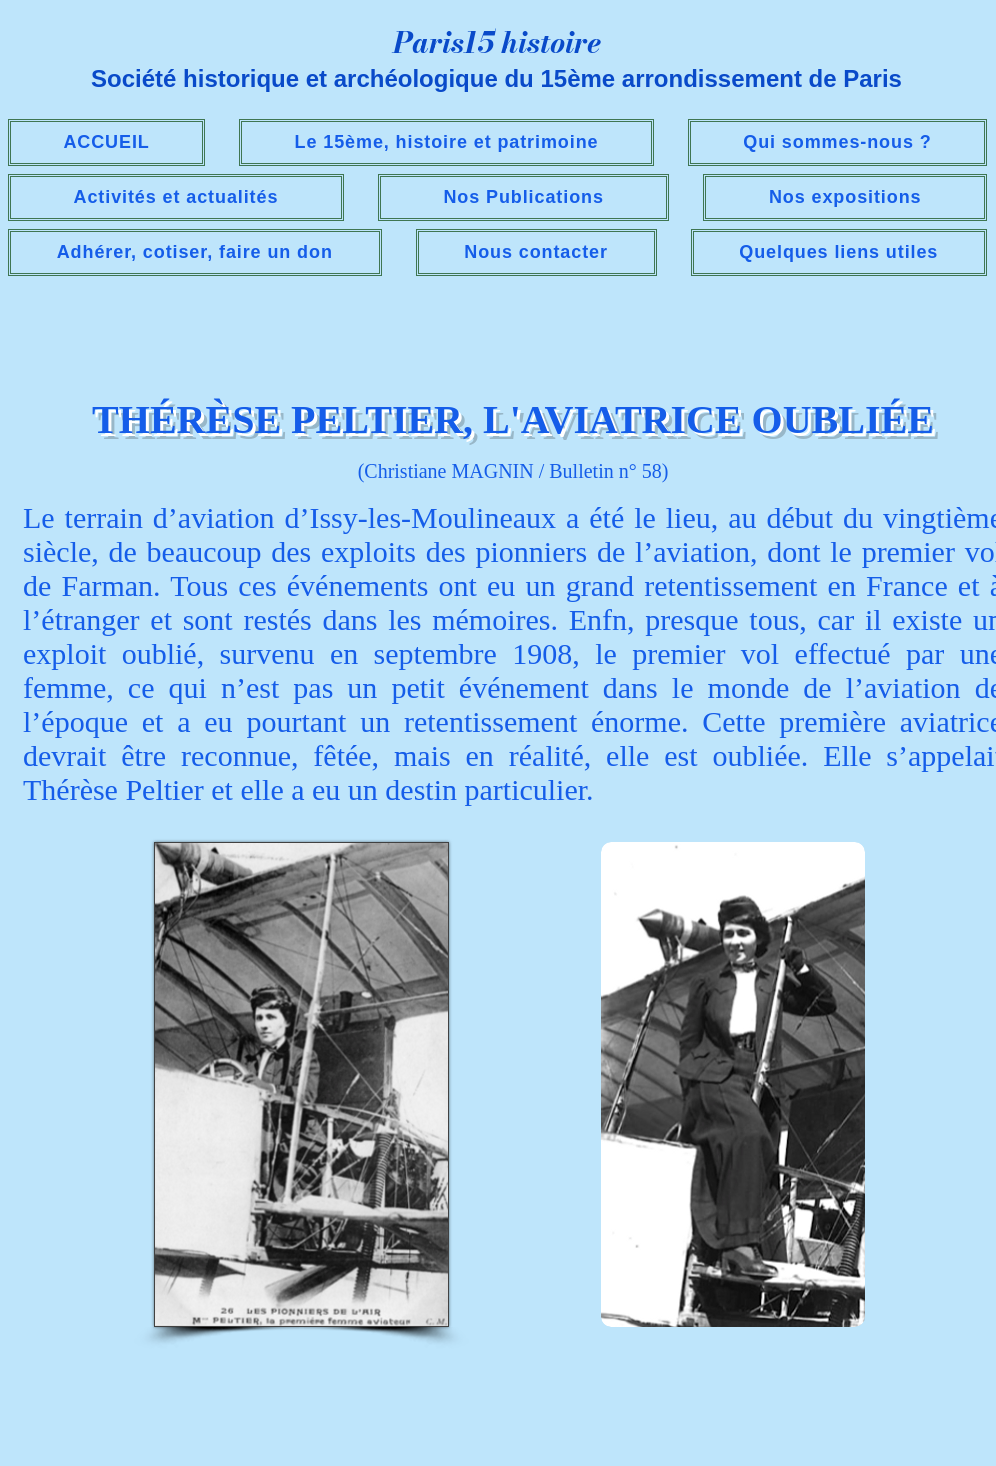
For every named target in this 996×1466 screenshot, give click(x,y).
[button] (176, 197)
